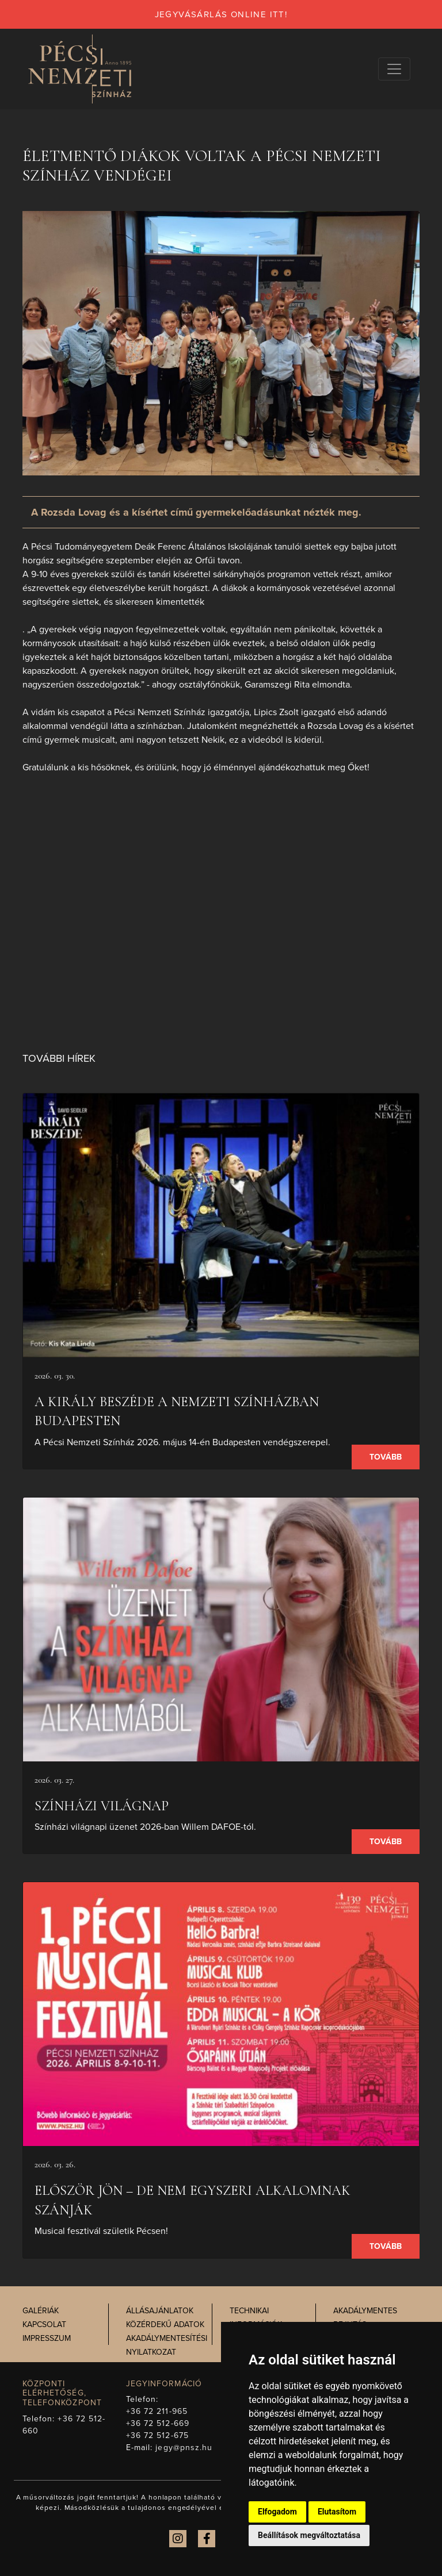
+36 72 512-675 (157, 2435)
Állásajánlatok (159, 2311)
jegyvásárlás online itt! (221, 14)
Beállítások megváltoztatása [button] (309, 2535)
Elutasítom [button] (337, 2511)
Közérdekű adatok (165, 2324)
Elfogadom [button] (277, 2511)
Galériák (40, 2311)
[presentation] (221, 1225)
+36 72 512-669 (157, 2423)
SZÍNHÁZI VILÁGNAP (102, 1806)
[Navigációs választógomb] (394, 68)
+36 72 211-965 (157, 2411)
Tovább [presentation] (385, 1457)
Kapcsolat (44, 2324)
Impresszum (46, 2338)
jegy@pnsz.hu (183, 2447)
